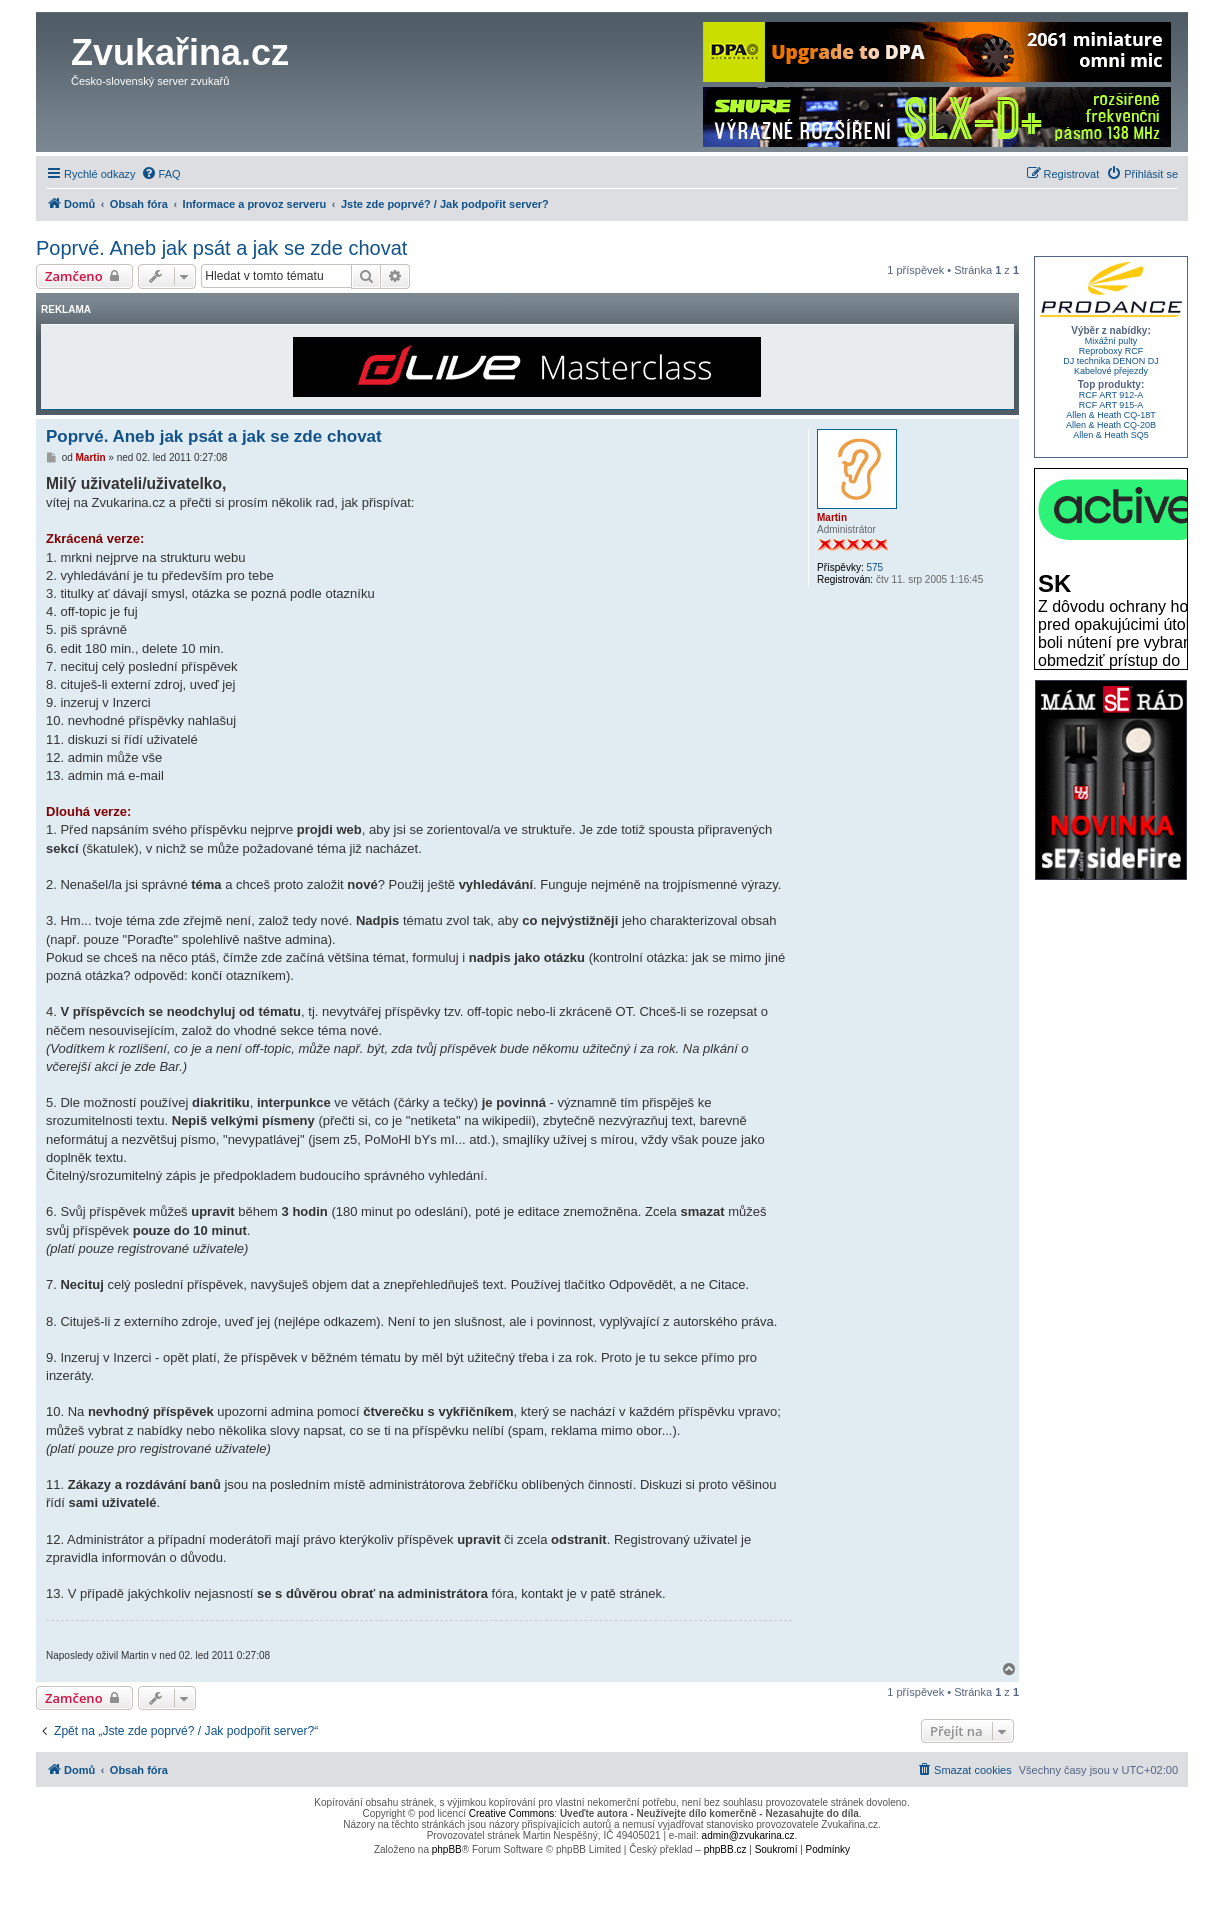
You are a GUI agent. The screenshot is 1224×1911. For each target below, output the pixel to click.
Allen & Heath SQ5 (1111, 435)
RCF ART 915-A (1111, 405)
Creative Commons (512, 1813)
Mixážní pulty (1111, 341)
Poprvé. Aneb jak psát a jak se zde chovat (221, 248)
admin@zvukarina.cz (748, 1835)
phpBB (447, 1849)
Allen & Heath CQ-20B (1111, 425)
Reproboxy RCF (1111, 351)
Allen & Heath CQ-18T (1111, 415)
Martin (832, 517)
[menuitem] (161, 174)
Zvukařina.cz (180, 52)
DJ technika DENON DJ (1111, 361)
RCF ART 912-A (1111, 395)
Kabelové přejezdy (1111, 371)
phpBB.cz (725, 1849)
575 (874, 567)
